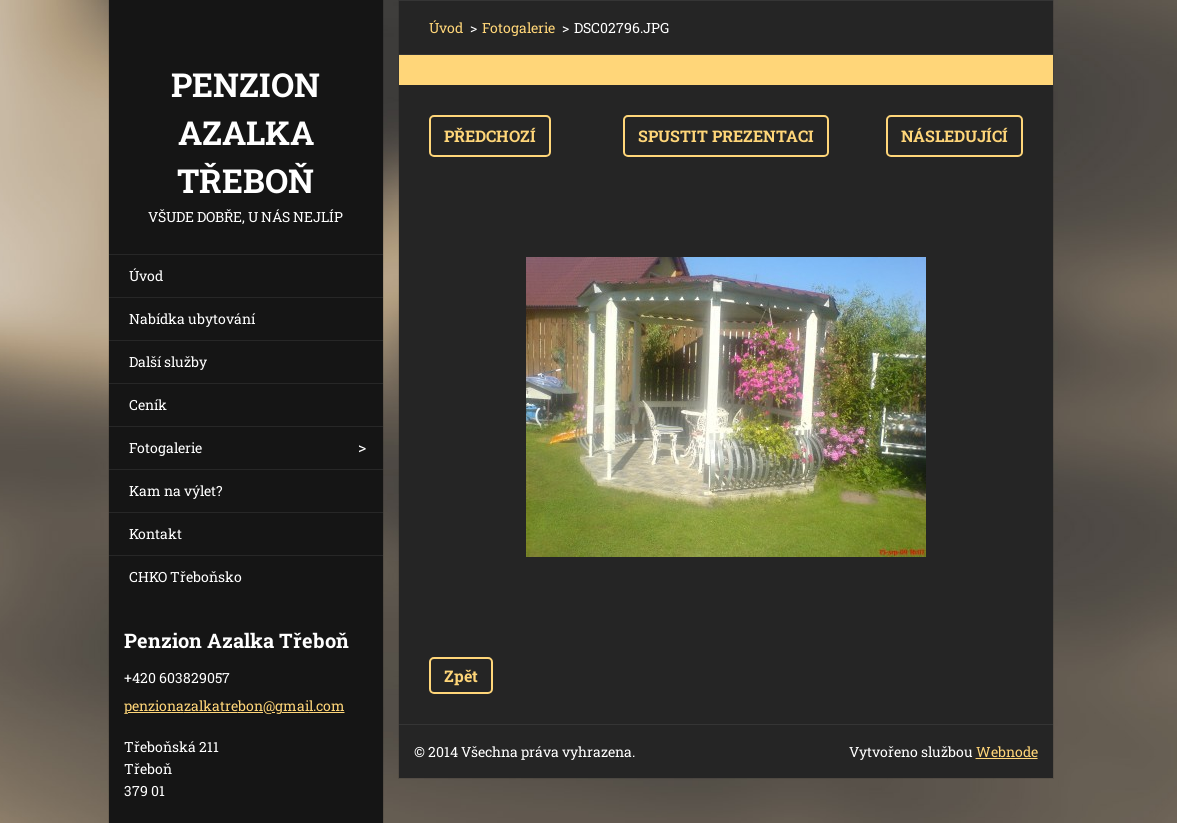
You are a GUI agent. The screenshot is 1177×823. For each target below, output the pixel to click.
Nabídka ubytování (192, 318)
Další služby (168, 361)
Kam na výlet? (176, 490)
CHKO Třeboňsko (185, 576)
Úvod (146, 275)
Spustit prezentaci (726, 135)
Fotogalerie (165, 447)
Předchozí (490, 135)
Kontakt (155, 533)
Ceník (148, 404)
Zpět (461, 675)
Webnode (1007, 751)
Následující (954, 135)
